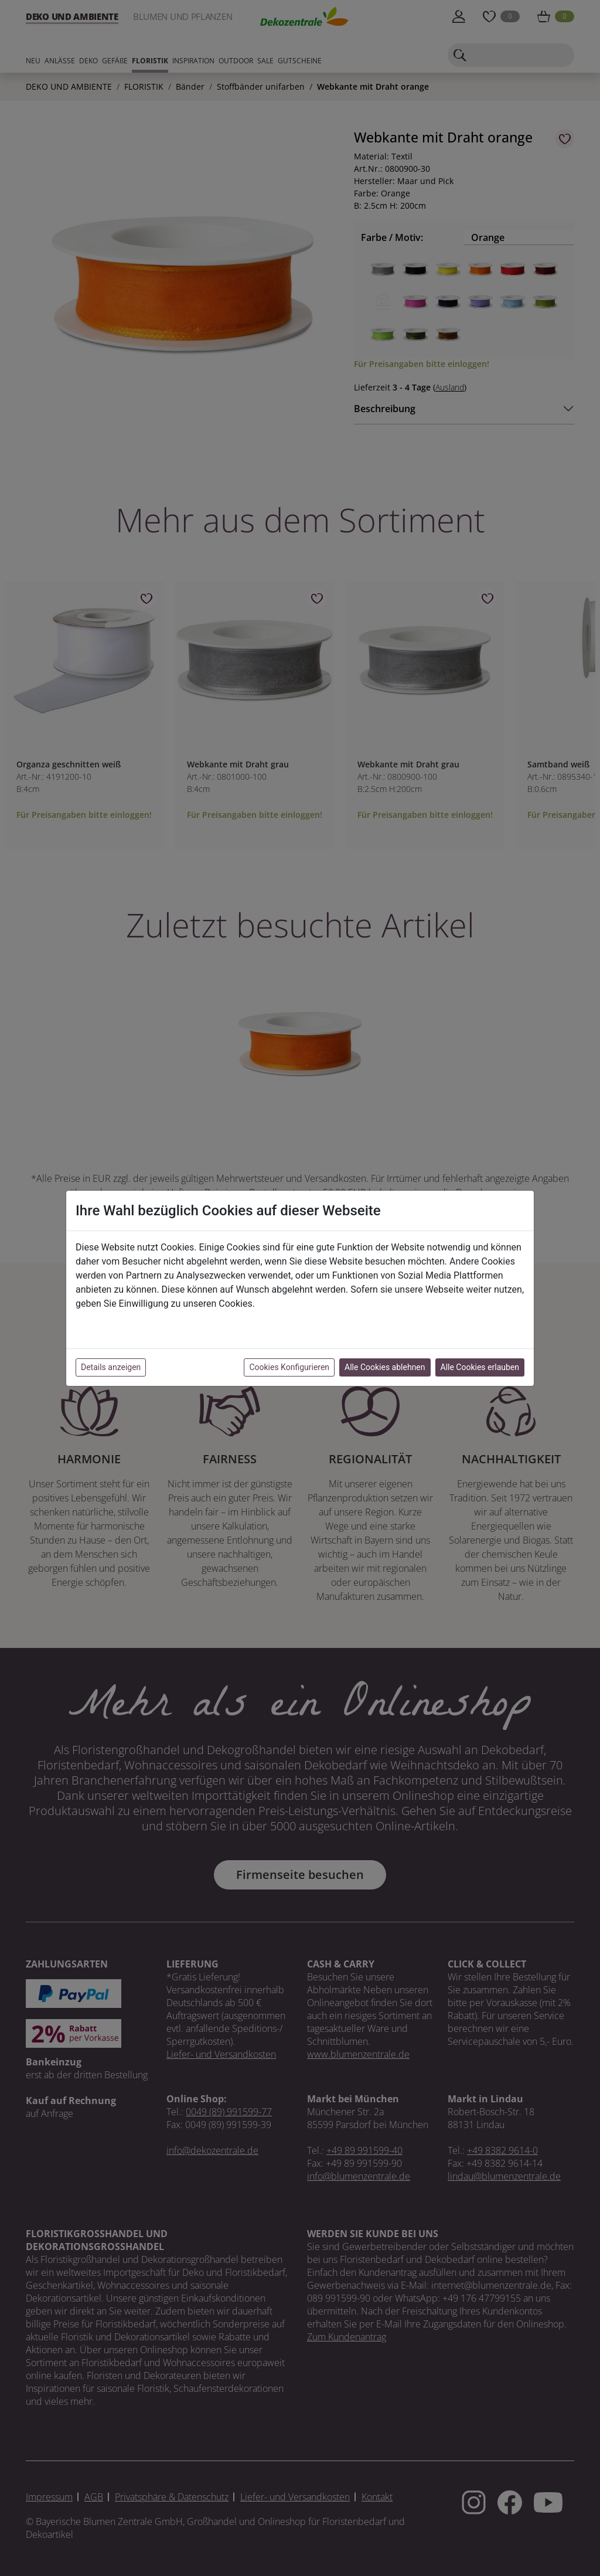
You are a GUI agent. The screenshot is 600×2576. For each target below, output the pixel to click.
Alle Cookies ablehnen (385, 1367)
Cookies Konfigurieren (289, 1367)
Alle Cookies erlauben (480, 1367)
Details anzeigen (111, 1367)
